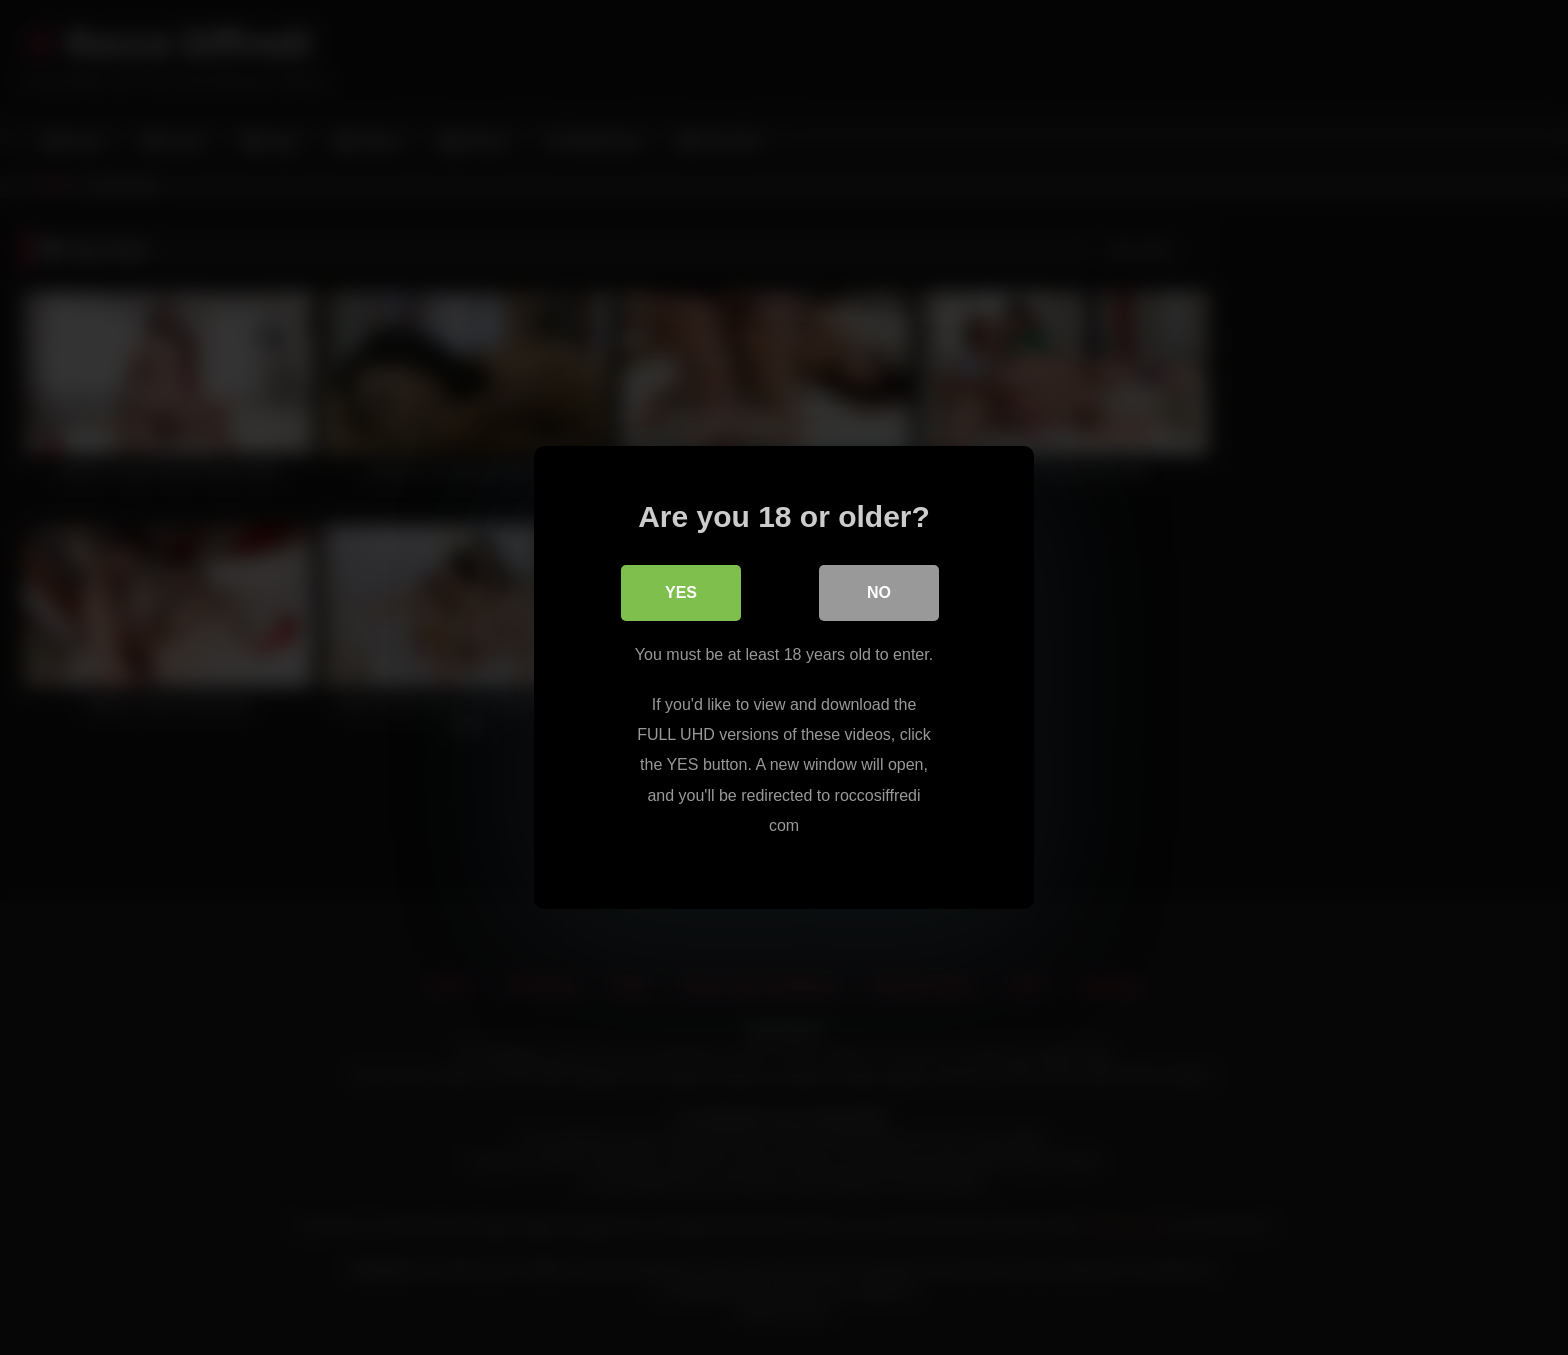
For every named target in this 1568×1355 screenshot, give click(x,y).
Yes (681, 592)
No (879, 592)
